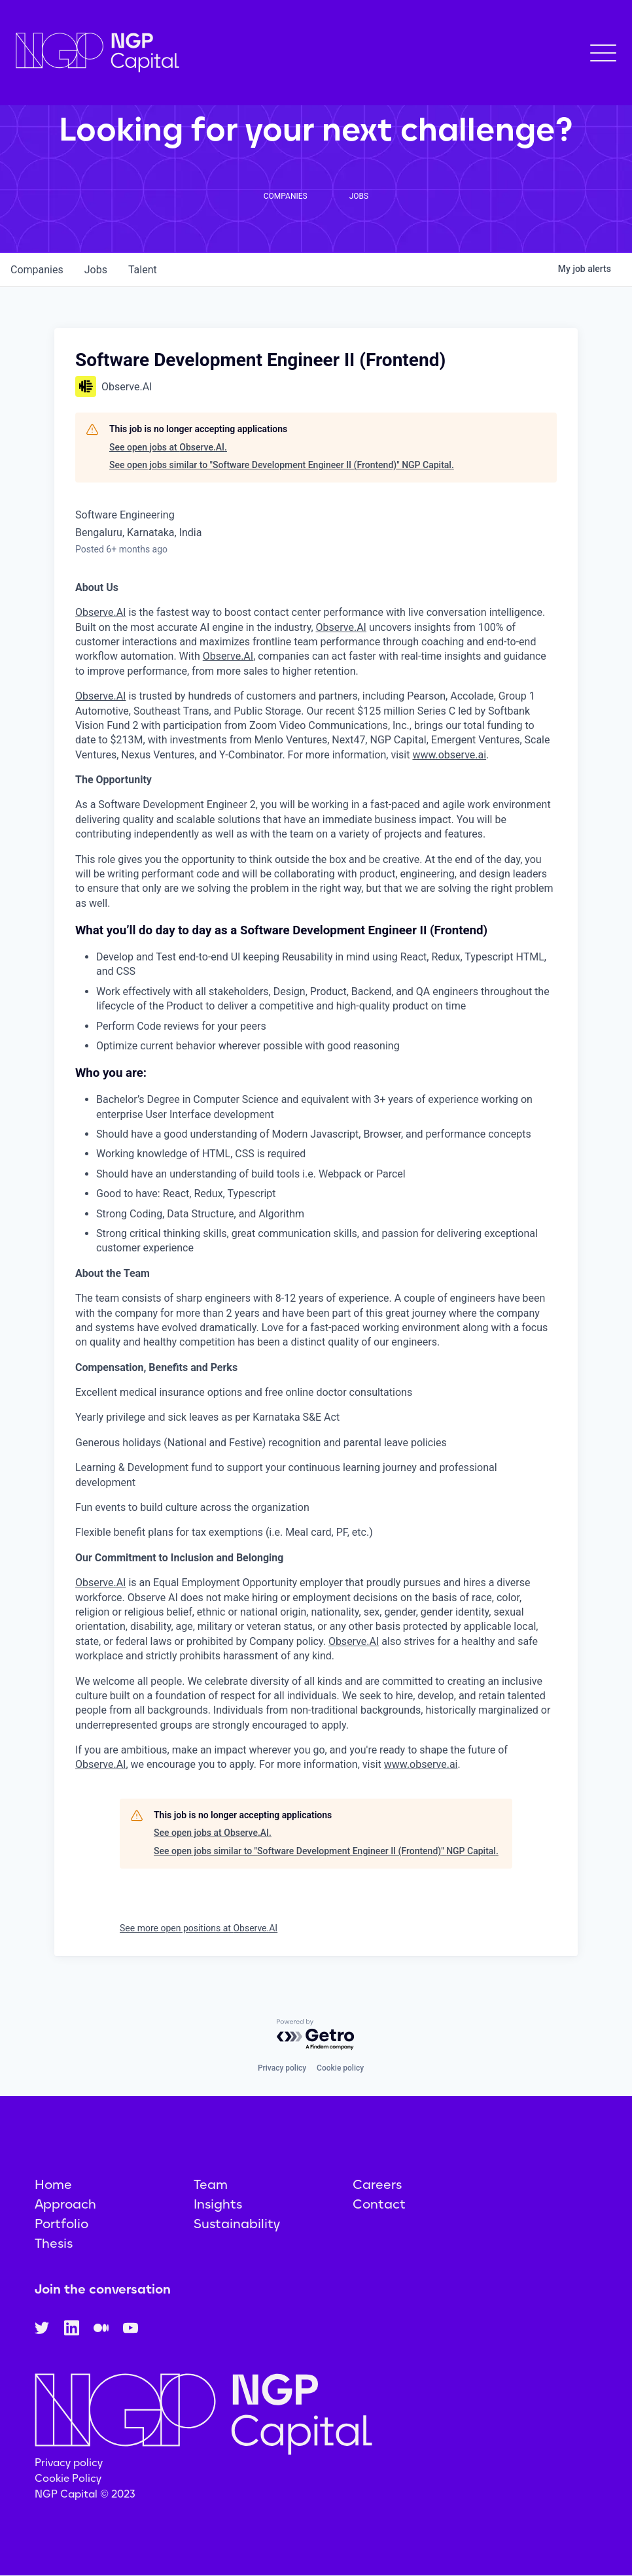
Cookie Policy (68, 2478)
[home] (97, 53)
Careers (377, 2184)
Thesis (54, 2243)
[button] (603, 53)
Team (211, 2184)
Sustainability (237, 2223)
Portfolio (61, 2223)
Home (53, 2184)
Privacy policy (282, 2068)
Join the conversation (103, 2288)
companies (36, 269)
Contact (379, 2203)
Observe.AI (100, 612)
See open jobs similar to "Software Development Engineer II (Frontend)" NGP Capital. (281, 465)
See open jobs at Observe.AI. (168, 447)
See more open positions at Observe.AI (198, 1928)
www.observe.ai (449, 755)
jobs (95, 269)
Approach (65, 2203)
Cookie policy (340, 2068)
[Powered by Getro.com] (316, 2035)
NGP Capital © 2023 (85, 2494)
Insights (218, 2203)
